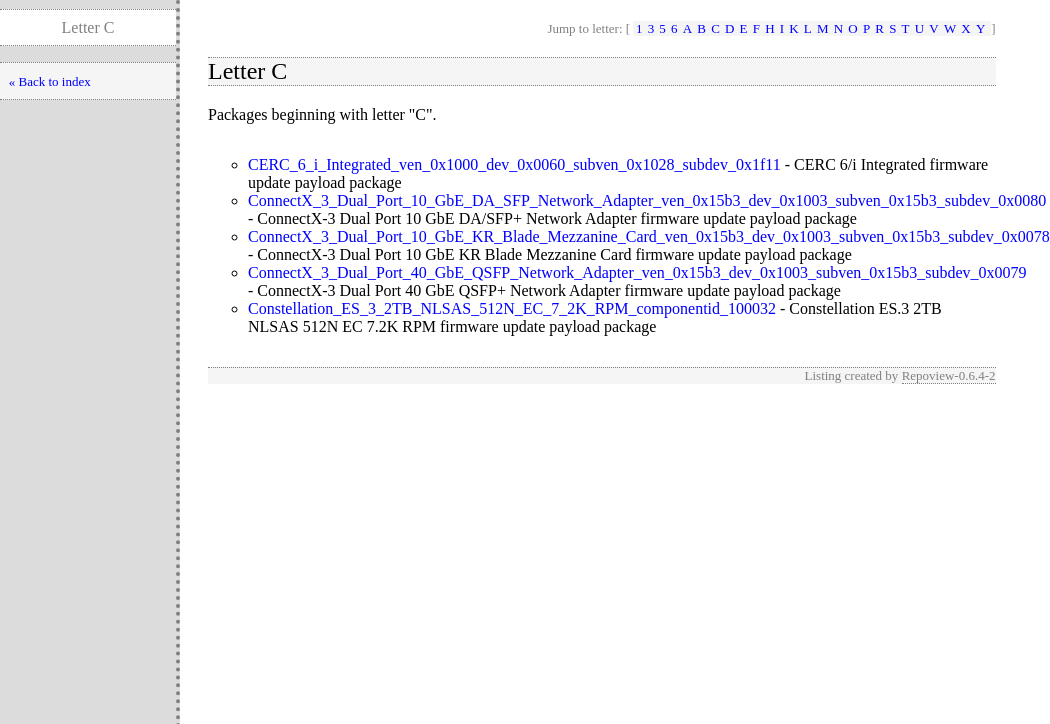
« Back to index (50, 81)
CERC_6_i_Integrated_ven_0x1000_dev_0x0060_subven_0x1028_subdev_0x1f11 (514, 164)
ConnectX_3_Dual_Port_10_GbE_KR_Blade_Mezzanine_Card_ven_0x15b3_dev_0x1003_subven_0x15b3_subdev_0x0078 (649, 236)
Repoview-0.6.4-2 (949, 375)
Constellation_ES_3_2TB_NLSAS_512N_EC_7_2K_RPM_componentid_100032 (512, 308)
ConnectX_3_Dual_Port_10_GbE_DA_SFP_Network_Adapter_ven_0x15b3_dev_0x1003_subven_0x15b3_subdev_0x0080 (647, 200)
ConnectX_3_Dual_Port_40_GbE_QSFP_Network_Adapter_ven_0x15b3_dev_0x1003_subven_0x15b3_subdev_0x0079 (637, 272)
